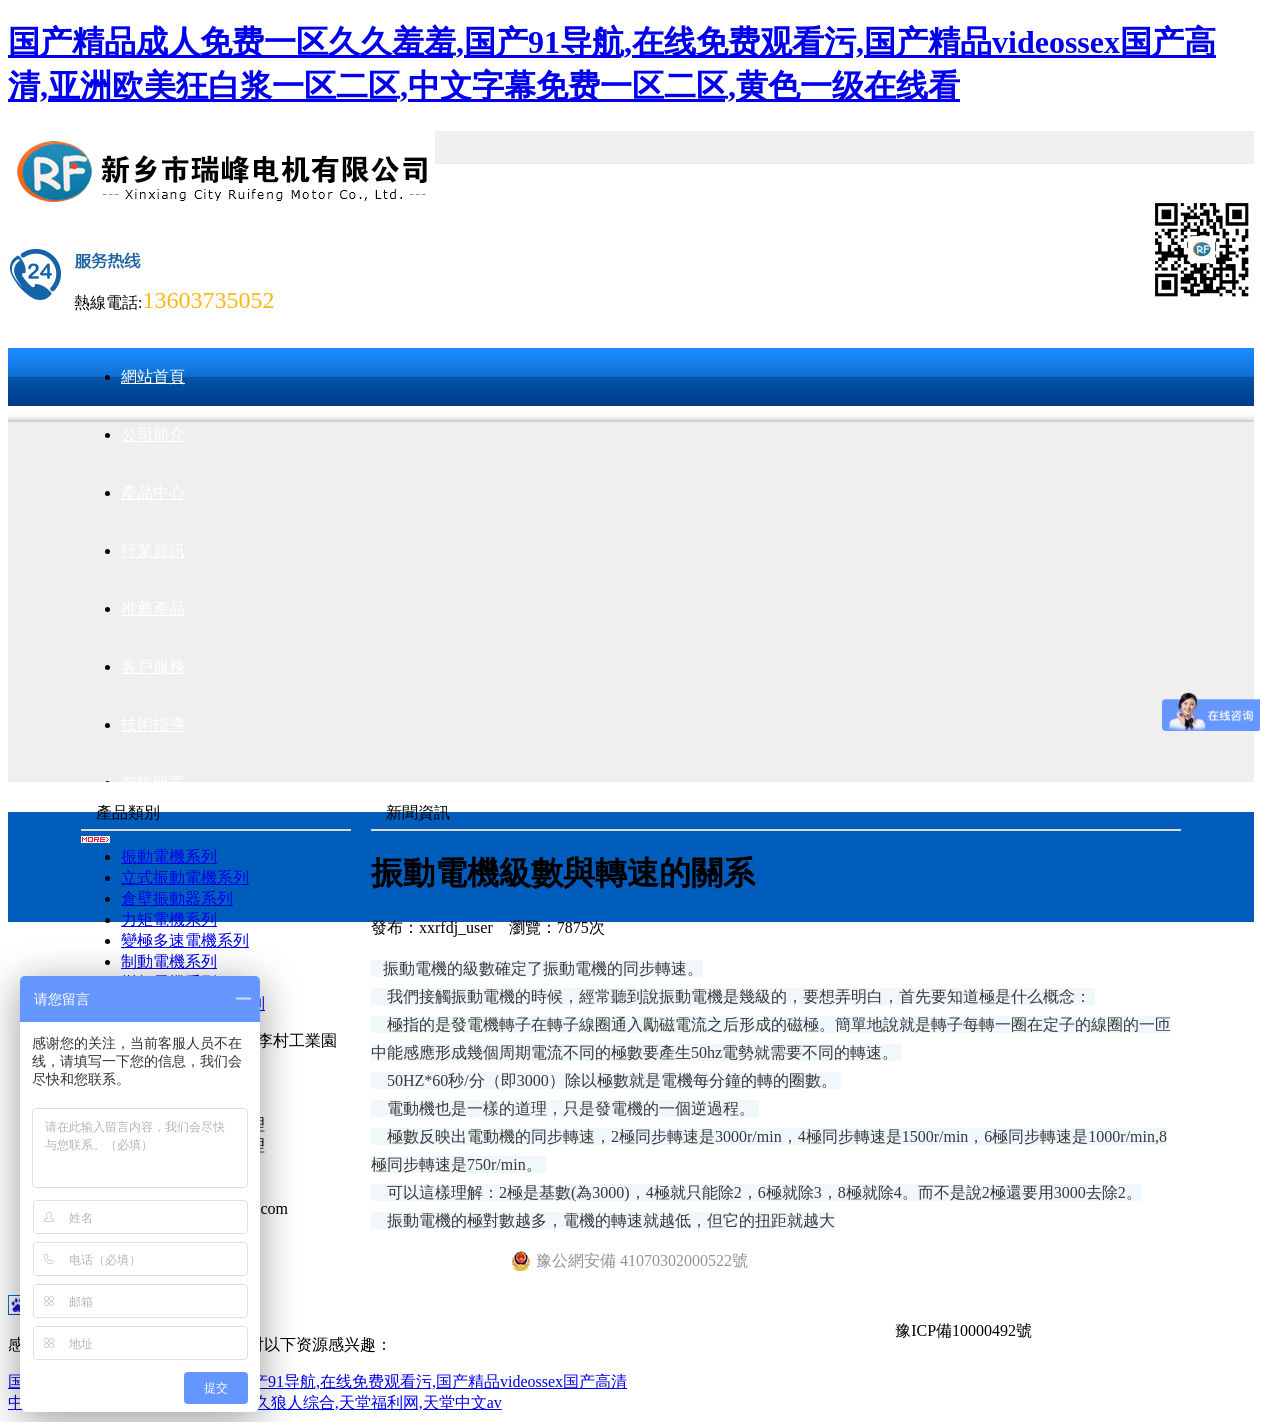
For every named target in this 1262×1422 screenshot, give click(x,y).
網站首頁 (153, 376)
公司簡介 (153, 434)
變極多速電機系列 (185, 940)
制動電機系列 (169, 961)
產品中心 (153, 492)
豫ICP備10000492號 (963, 1330)
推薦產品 (153, 608)
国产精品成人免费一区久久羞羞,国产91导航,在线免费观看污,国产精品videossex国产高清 (317, 1381)
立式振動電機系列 (185, 877)
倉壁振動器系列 (177, 898)
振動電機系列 (169, 856)
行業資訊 (153, 550)
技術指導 (153, 724)
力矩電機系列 (169, 919)
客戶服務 (153, 666)
